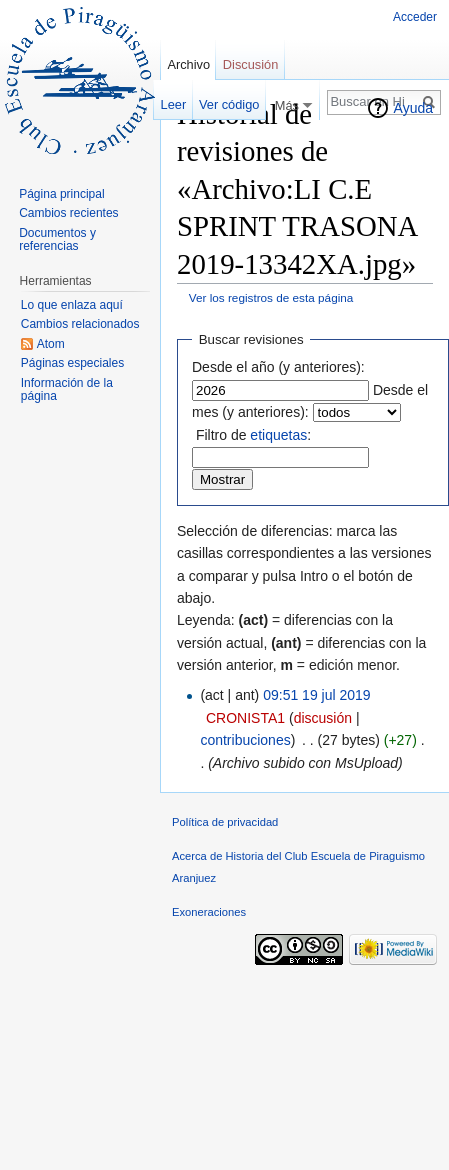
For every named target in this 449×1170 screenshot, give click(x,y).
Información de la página (67, 390)
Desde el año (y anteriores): (278, 367)
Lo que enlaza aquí (72, 305)
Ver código (229, 104)
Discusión (250, 64)
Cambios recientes (68, 213)
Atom (51, 344)
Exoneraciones (209, 912)
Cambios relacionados (80, 324)
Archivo (188, 64)
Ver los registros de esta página (271, 297)
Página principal (61, 194)
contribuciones (245, 740)
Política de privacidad (225, 822)
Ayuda (413, 108)
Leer (174, 104)
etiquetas (278, 435)
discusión (323, 718)
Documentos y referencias (57, 240)
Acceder (415, 17)
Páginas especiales (72, 363)
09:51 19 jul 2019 (316, 695)
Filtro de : (253, 435)
